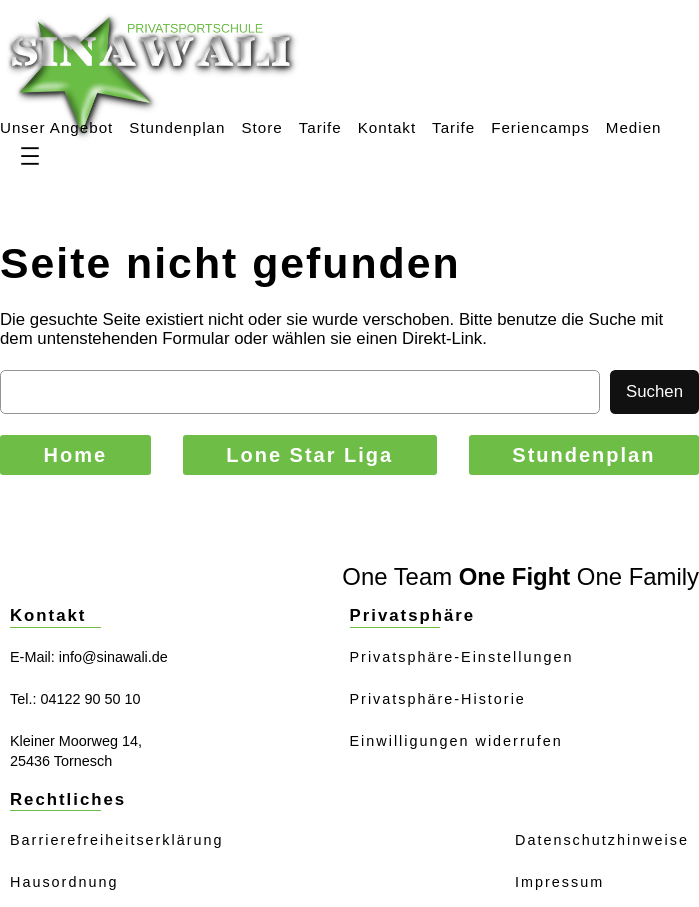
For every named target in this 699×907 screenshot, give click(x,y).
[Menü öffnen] (30, 156)
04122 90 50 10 (90, 699)
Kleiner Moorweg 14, (76, 741)
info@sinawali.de (113, 657)
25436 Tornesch (61, 761)
